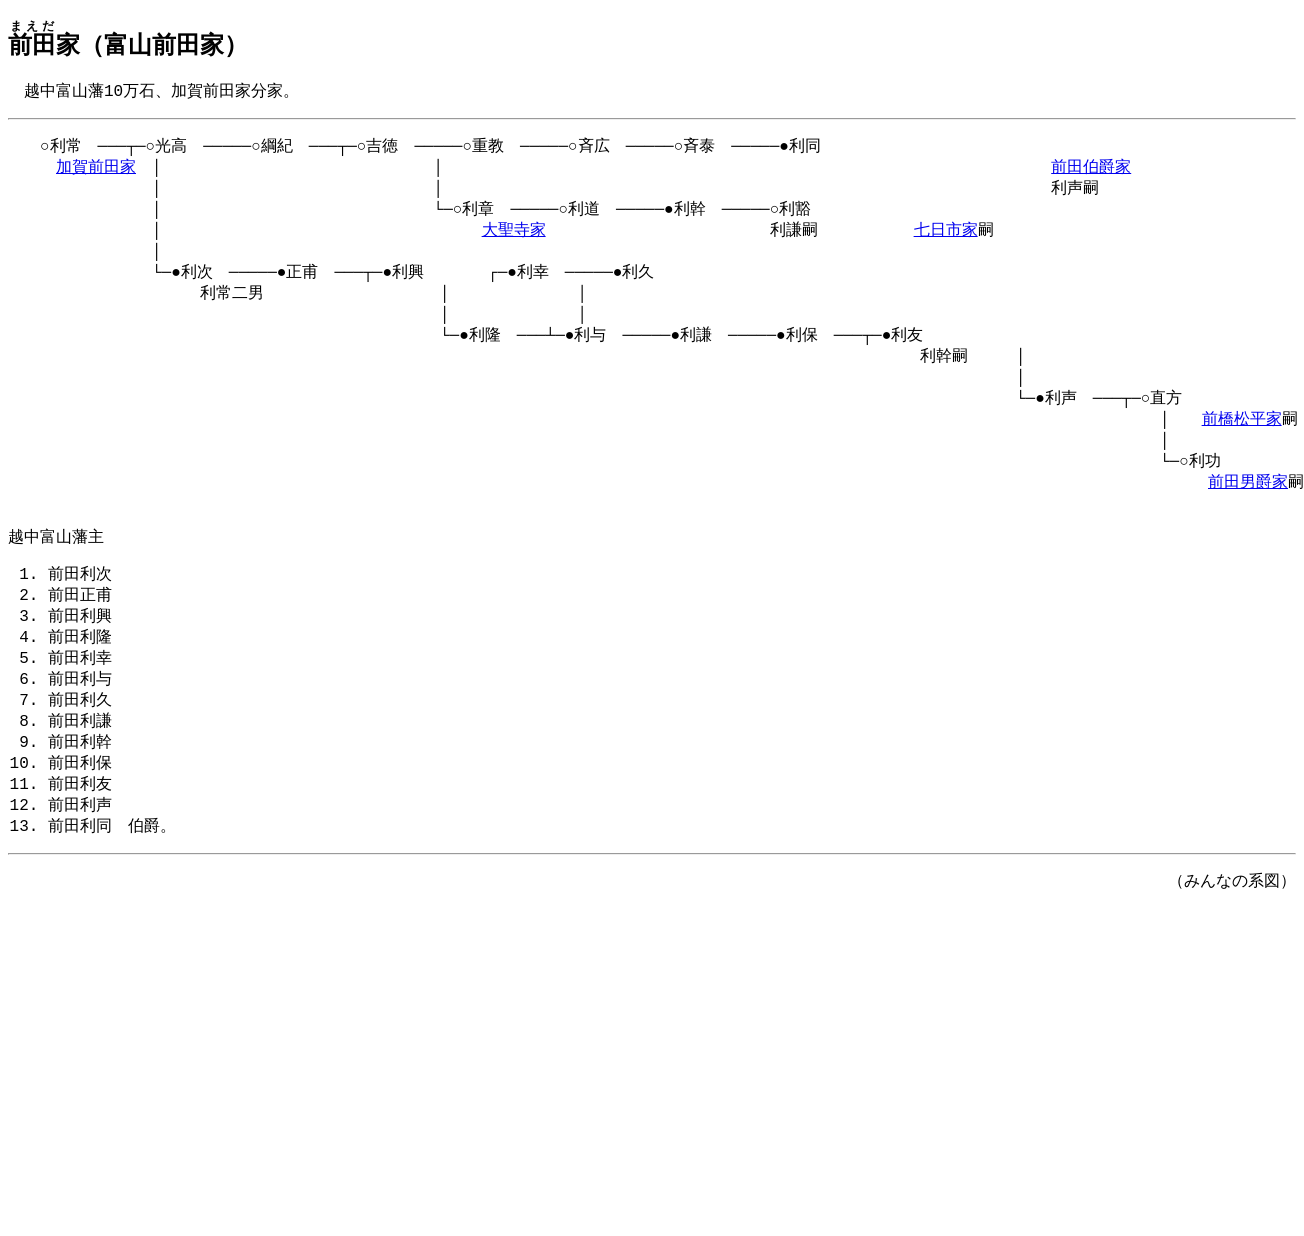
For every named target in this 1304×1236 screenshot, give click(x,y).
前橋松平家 (1242, 448)
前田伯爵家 (1091, 172)
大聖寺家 (514, 241)
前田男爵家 (1248, 517)
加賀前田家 (96, 172)
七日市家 (946, 241)
